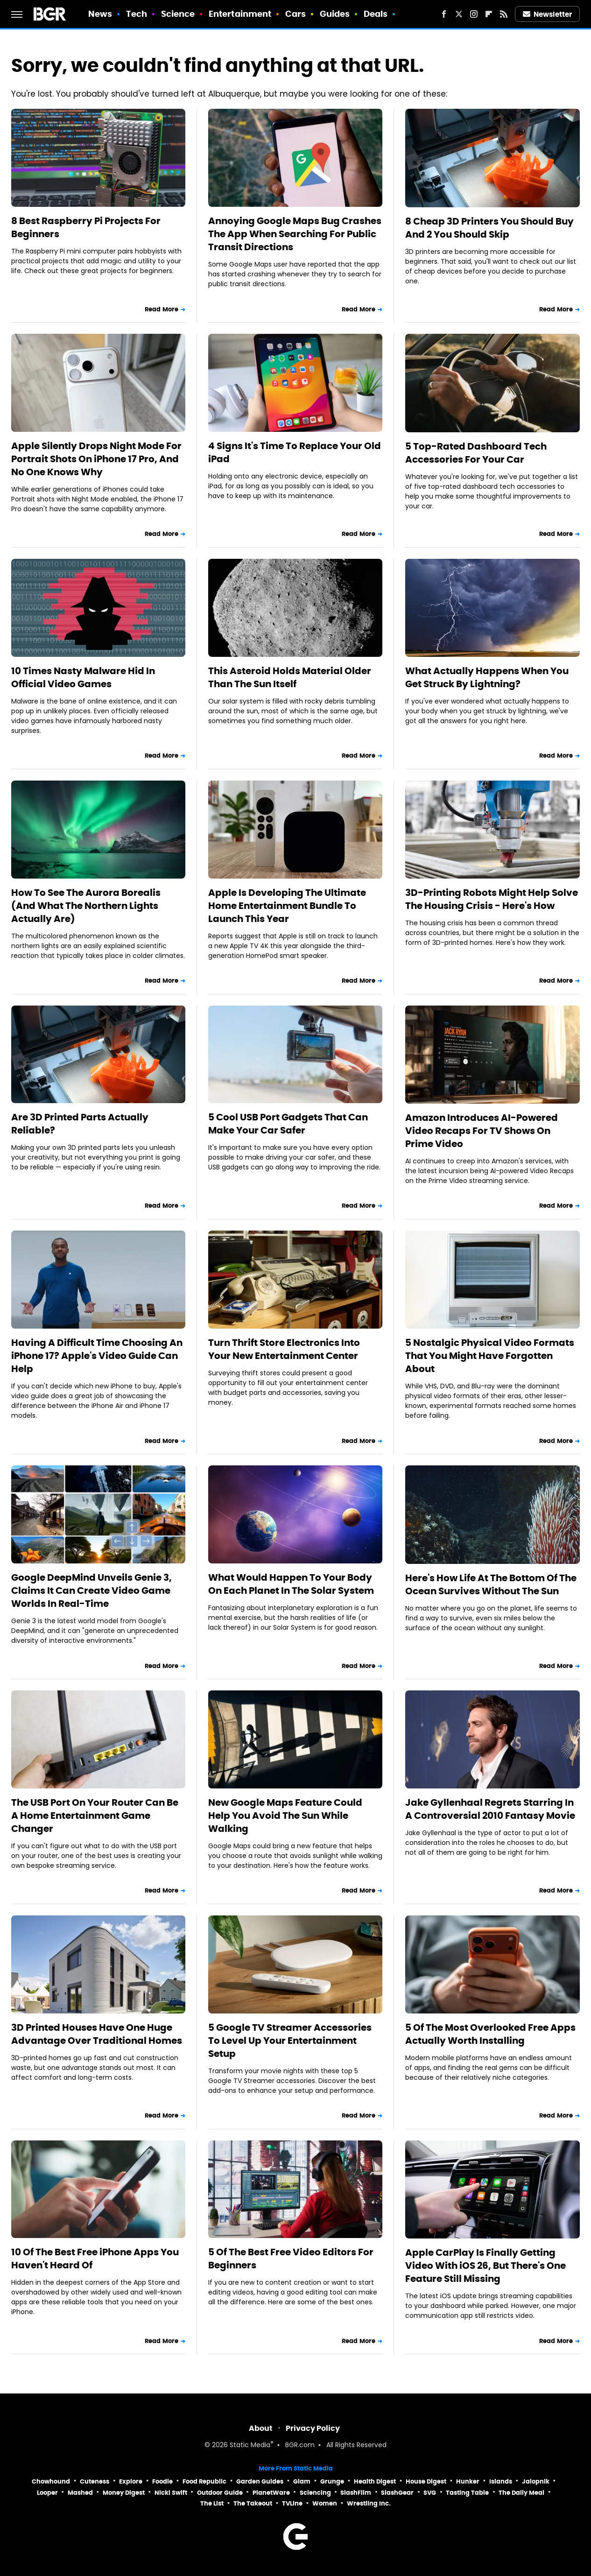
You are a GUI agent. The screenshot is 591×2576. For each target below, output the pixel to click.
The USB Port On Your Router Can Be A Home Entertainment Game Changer (94, 1815)
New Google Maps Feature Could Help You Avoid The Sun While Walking (285, 1815)
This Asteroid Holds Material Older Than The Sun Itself (289, 677)
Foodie (162, 2481)
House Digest (426, 2481)
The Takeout (252, 2503)
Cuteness (94, 2481)
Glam (301, 2481)
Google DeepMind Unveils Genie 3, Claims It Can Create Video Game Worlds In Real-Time (91, 1590)
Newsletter (547, 14)
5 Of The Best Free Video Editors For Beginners (290, 2258)
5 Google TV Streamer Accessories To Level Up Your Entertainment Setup (290, 2040)
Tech (136, 13)
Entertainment (240, 13)
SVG (429, 2493)
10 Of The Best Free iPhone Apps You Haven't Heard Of (95, 2258)
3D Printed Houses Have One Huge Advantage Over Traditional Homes (96, 2034)
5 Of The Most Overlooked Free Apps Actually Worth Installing (490, 2034)
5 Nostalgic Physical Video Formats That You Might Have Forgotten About (489, 1356)
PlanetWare (271, 2493)
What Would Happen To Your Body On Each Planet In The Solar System (291, 1584)
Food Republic (204, 2481)
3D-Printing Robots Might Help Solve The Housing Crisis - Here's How (491, 899)
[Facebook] (444, 14)
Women (324, 2503)
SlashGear (397, 2493)
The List (212, 2503)
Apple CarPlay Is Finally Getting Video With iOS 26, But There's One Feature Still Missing (485, 2265)
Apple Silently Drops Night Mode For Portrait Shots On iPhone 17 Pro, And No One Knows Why (96, 459)
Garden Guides (259, 2481)
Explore (130, 2481)
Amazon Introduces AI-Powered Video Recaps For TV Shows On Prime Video (481, 1131)
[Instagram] (474, 14)
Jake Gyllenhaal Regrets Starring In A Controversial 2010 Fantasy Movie (490, 1809)
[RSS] (503, 14)
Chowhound (51, 2481)
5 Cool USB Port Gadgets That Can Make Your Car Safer (288, 1123)
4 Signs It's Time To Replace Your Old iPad (294, 452)
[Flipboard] (488, 14)
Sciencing (315, 2493)
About (261, 2428)
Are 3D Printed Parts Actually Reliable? (79, 1123)
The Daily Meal (521, 2493)
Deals (376, 13)
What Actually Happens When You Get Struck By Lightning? (487, 677)
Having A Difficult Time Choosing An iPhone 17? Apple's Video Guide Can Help (97, 1356)
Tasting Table (467, 2493)
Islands (500, 2481)
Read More (161, 309)
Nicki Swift (171, 2493)
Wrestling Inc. (369, 2503)
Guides (335, 13)
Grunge (332, 2481)
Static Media (250, 2445)
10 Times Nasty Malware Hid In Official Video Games (83, 677)
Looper (47, 2493)
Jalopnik (535, 2481)
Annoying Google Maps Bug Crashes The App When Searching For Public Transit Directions (294, 234)
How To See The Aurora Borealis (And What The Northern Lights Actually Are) (86, 906)
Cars (295, 13)
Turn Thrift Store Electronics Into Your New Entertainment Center (284, 1349)
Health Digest (375, 2481)
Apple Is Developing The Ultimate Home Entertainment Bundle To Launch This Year (287, 906)
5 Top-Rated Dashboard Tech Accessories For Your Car (476, 452)
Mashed (80, 2493)
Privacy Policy (313, 2428)
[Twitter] (459, 14)
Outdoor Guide (220, 2493)
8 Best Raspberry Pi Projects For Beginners (86, 227)
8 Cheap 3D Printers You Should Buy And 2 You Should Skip (489, 227)
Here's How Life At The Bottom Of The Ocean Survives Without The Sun (491, 1584)
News (100, 13)
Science (178, 13)
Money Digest (124, 2493)
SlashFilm (355, 2493)
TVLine (292, 2503)
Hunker (467, 2481)
